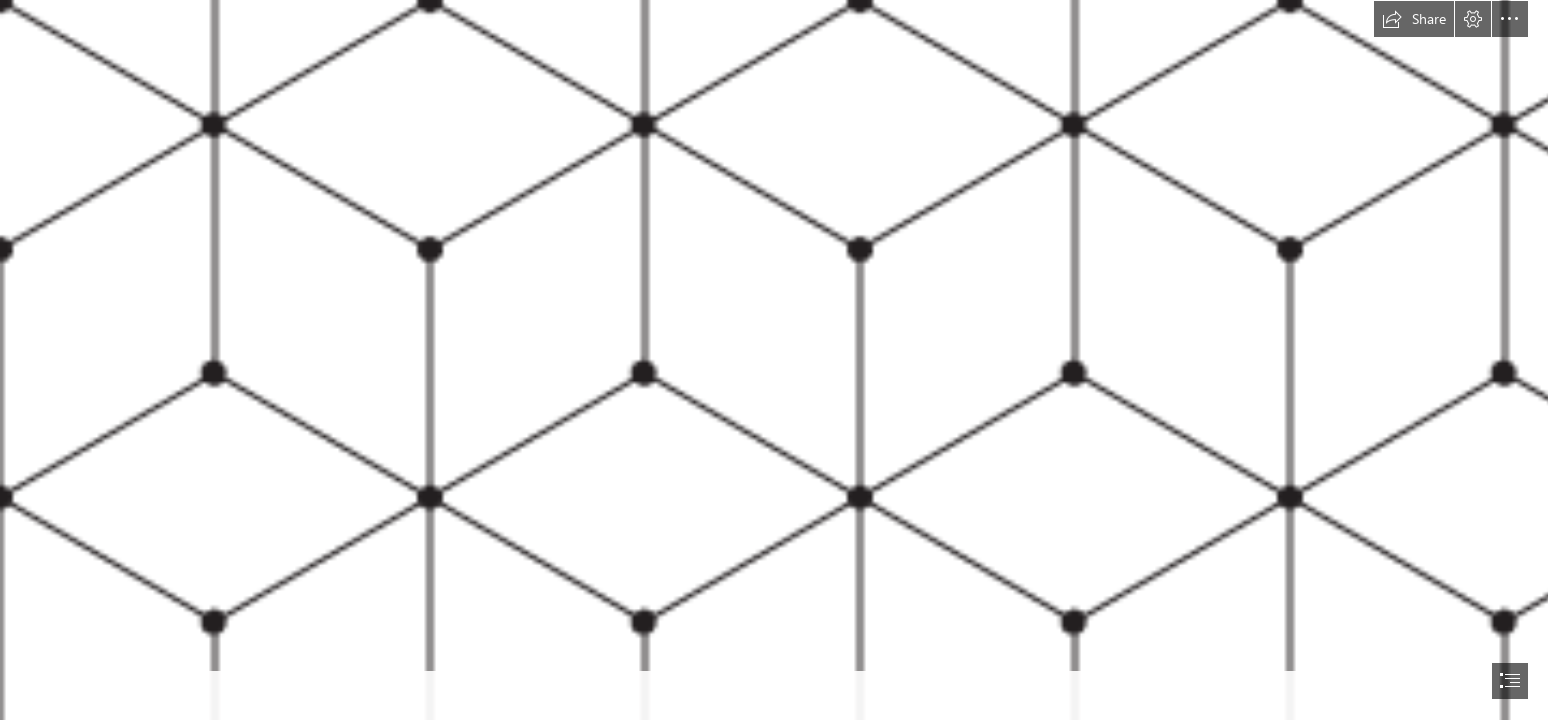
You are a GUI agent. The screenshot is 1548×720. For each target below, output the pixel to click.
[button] (1414, 19)
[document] (774, 360)
